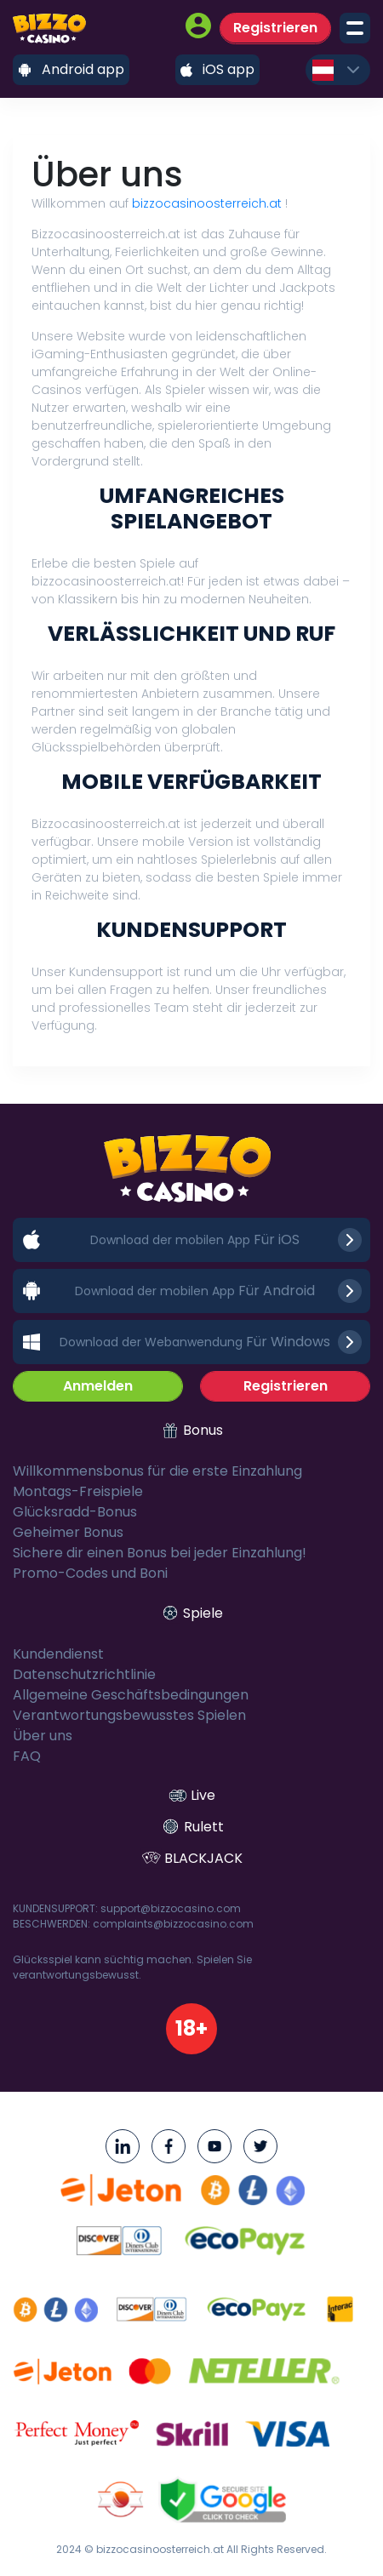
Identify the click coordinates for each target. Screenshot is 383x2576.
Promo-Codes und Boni (90, 1573)
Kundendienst (58, 1654)
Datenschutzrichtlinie (84, 1674)
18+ (191, 2028)
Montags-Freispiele (78, 1491)
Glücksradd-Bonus (75, 1512)
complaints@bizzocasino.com (173, 1923)
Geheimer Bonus (68, 1532)
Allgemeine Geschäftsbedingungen (131, 1695)
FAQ (27, 1756)
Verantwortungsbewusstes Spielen (129, 1715)
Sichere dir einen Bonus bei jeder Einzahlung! (159, 1552)
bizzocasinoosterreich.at (207, 203)
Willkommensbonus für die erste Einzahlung (157, 1471)
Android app (71, 69)
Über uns (42, 1735)
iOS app (217, 69)
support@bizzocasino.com (170, 1908)
